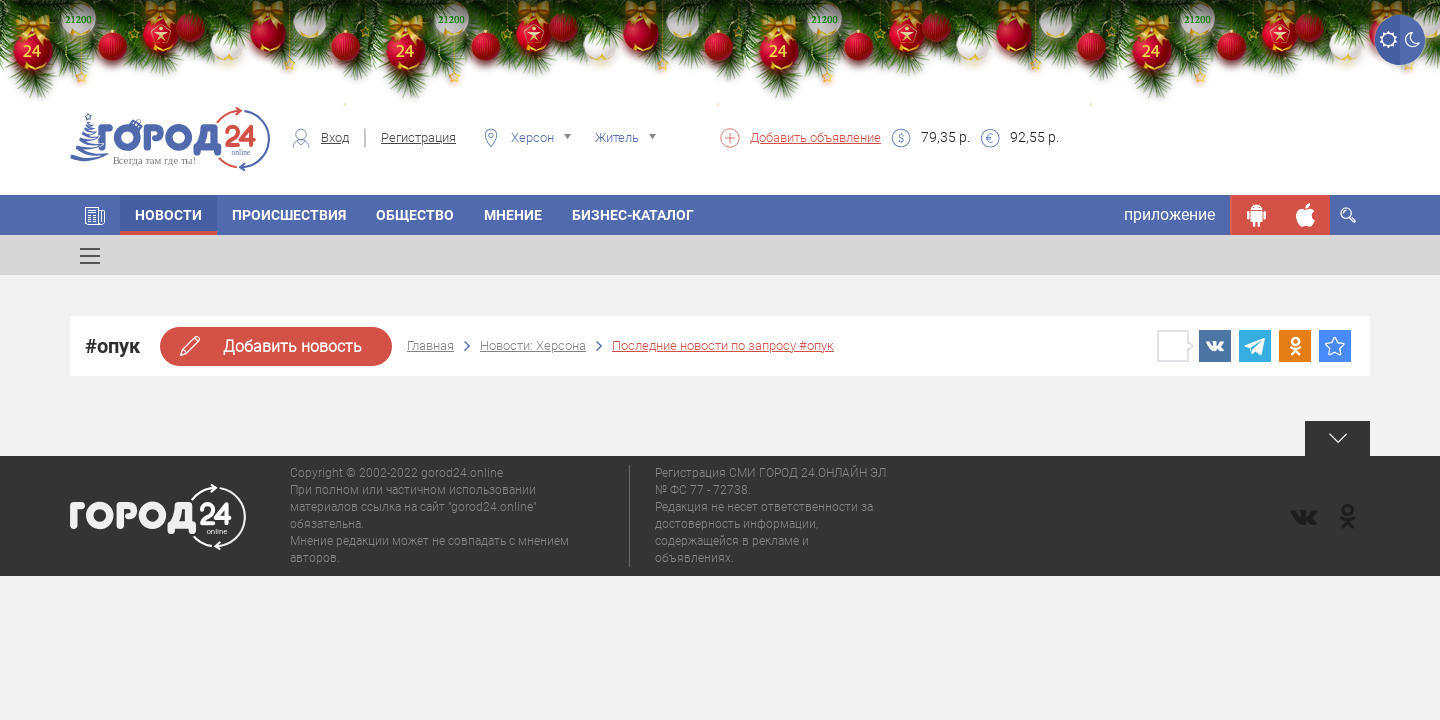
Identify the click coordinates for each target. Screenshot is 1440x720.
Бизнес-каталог (633, 215)
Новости (168, 215)
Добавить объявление (815, 137)
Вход (335, 137)
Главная (430, 345)
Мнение (513, 215)
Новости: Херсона (533, 345)
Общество (415, 215)
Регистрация (418, 137)
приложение (1169, 214)
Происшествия (289, 215)
